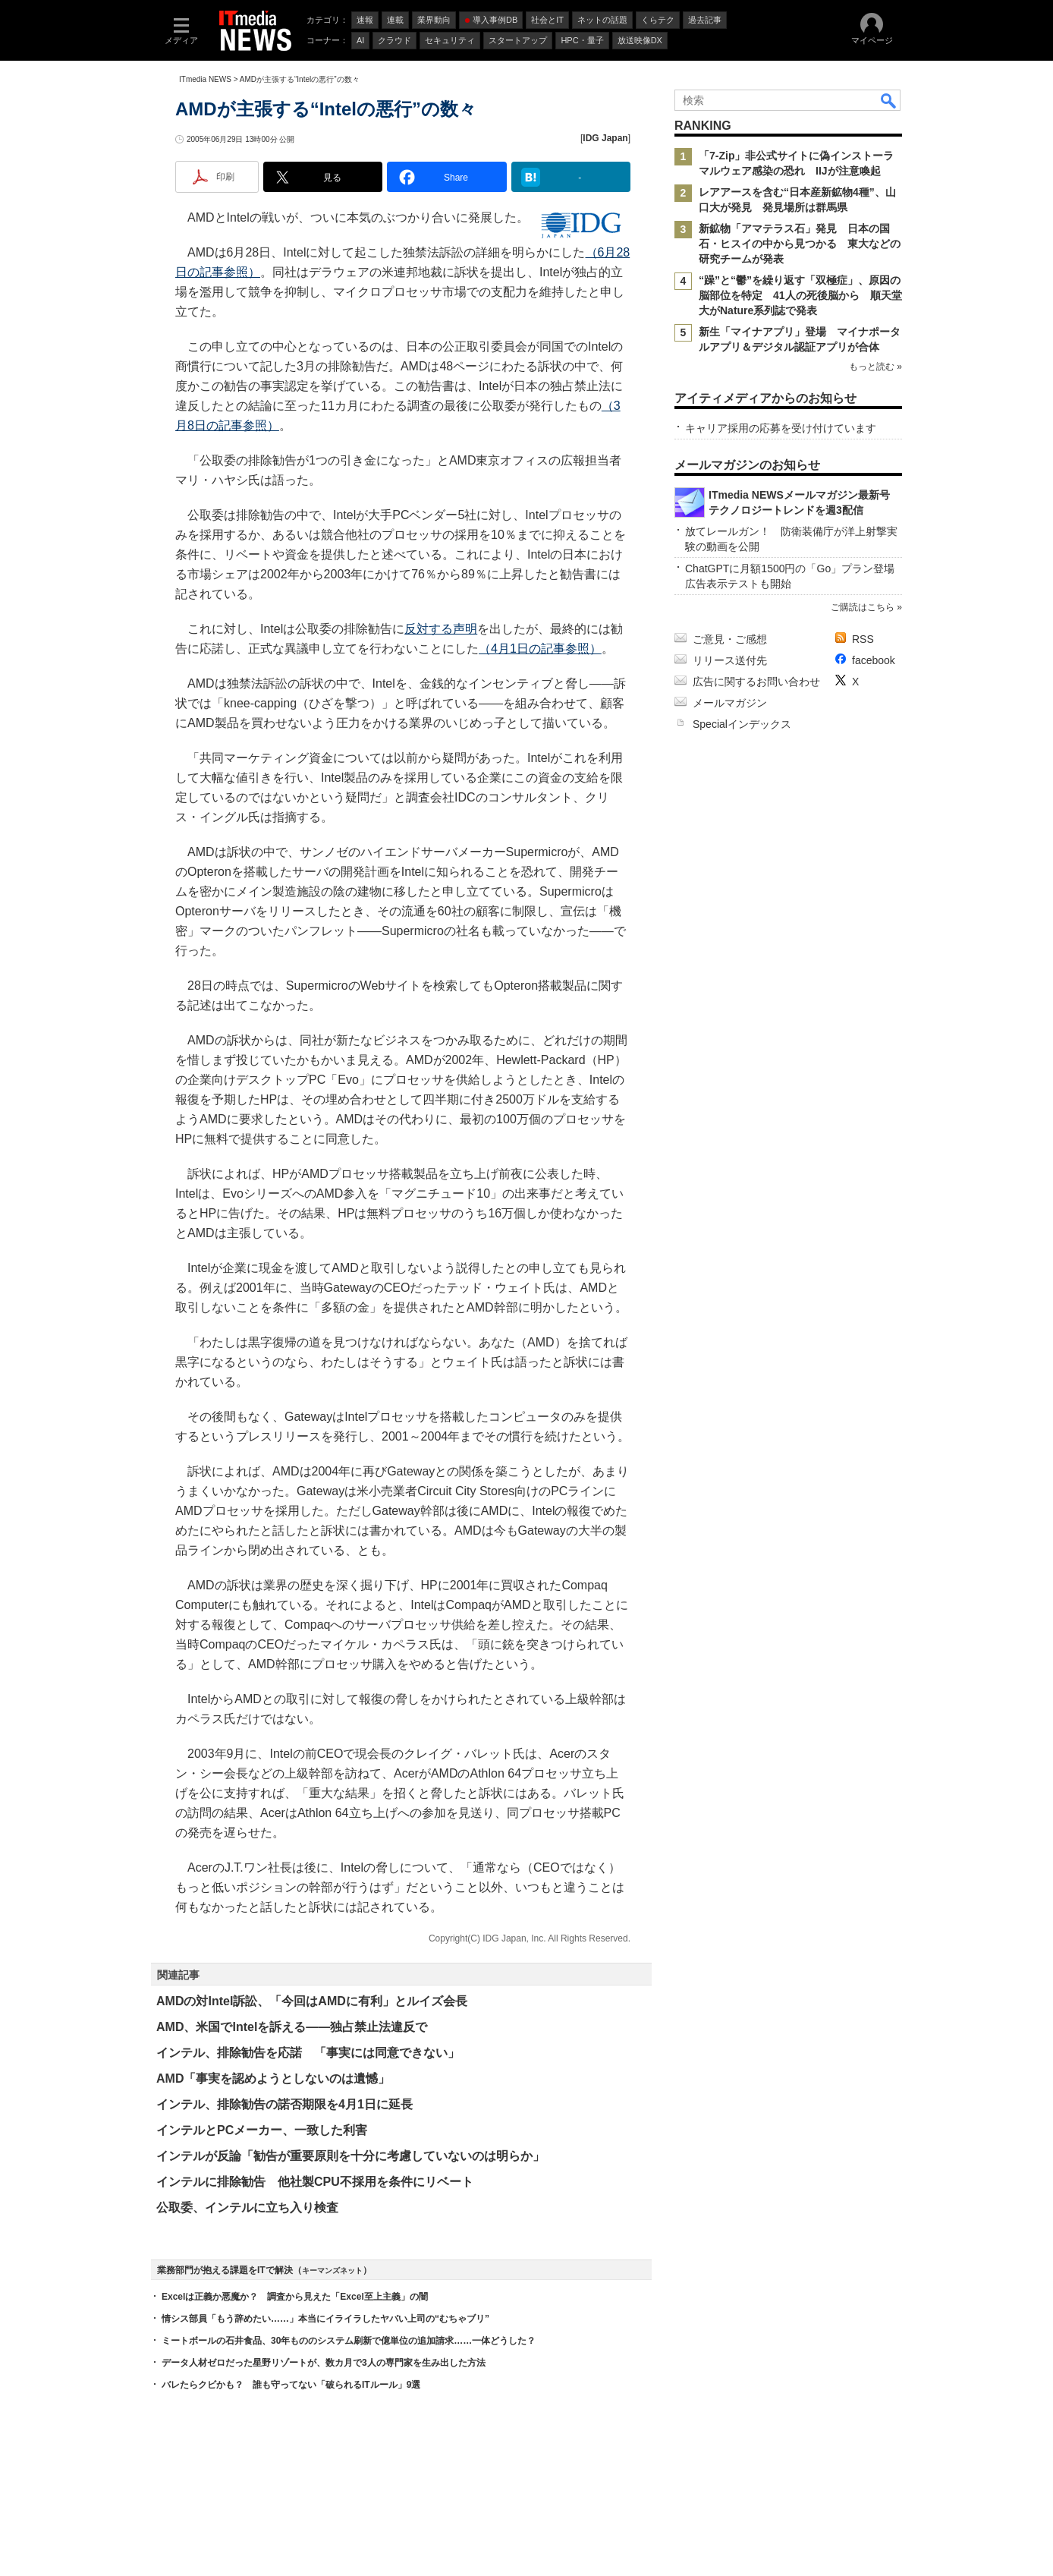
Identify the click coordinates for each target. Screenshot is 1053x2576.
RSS (863, 639)
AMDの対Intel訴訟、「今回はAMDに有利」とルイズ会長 (311, 2001)
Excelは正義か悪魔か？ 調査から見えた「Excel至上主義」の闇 (295, 2296)
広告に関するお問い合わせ (756, 681)
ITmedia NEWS (205, 79)
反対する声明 (440, 628)
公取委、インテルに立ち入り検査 (247, 2207)
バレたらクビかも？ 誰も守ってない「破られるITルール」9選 (291, 2384)
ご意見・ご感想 (730, 639)
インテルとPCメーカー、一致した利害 (261, 2130)
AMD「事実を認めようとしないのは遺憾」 (273, 2078)
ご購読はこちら (862, 607)
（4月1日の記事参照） (540, 648)
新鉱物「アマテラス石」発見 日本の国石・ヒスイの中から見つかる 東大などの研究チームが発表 (800, 243)
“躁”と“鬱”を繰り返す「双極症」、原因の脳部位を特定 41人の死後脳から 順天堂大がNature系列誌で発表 (800, 295)
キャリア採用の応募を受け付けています (780, 428)
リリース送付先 (730, 660)
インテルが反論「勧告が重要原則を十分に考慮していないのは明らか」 (350, 2155)
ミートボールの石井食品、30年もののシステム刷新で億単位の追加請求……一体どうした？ (349, 2340)
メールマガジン (730, 703)
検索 (889, 100)
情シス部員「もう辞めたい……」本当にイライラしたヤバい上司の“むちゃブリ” (325, 2318)
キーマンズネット (332, 2270)
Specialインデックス (742, 724)
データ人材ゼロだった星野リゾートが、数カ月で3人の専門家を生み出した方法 (324, 2362)
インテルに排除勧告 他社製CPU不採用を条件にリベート (314, 2181)
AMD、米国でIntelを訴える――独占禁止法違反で (291, 2026)
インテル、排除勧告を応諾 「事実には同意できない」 (308, 2052)
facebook (873, 660)
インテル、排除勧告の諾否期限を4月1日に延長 (284, 2104)
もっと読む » (875, 366)
